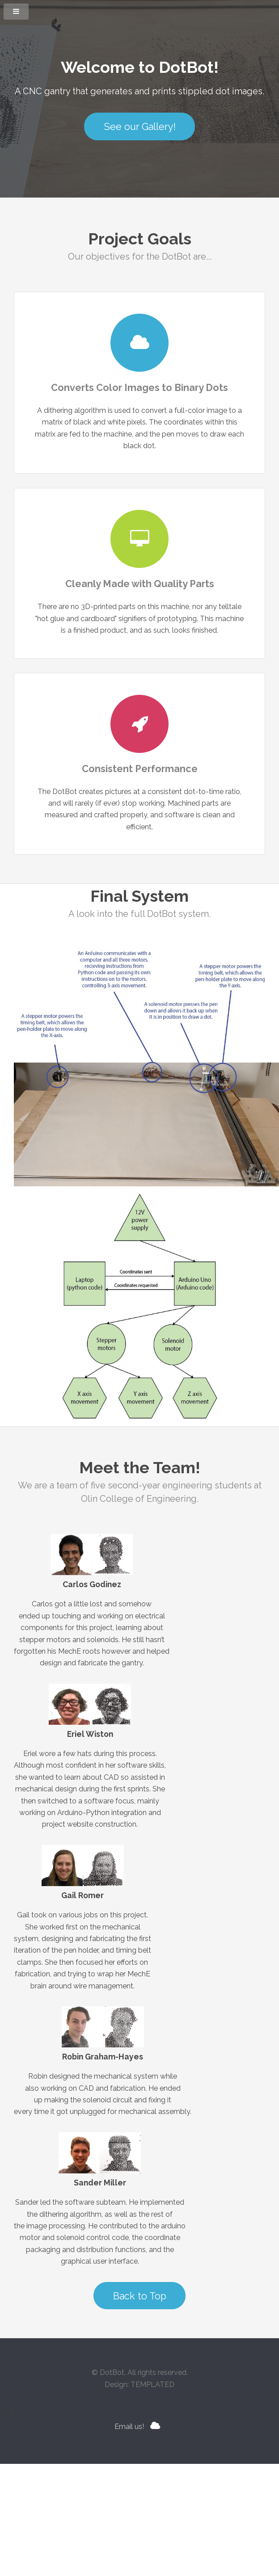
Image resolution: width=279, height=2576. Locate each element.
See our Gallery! (140, 126)
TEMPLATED (152, 2384)
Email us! (129, 2426)
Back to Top (139, 2296)
